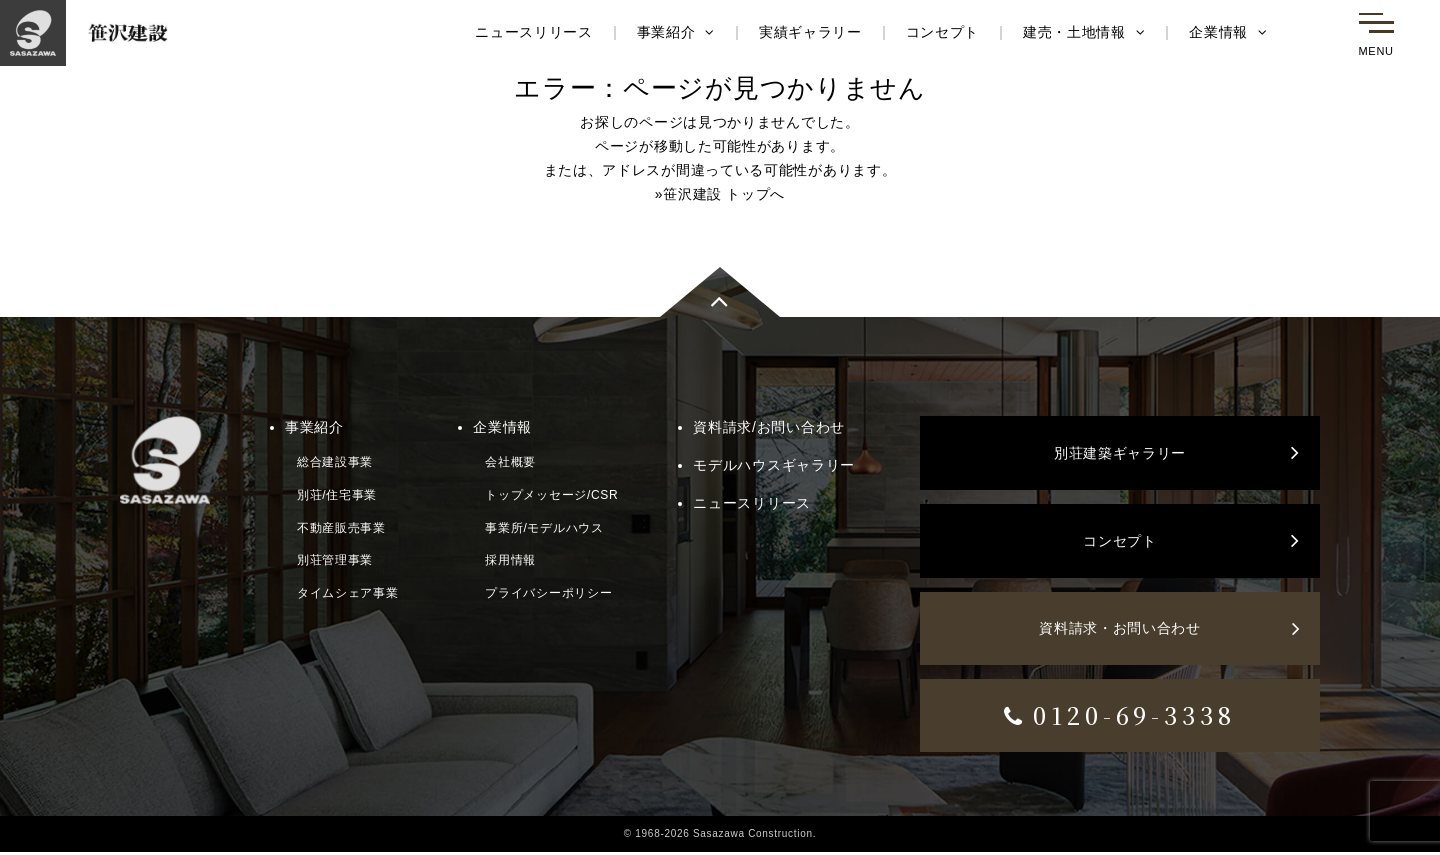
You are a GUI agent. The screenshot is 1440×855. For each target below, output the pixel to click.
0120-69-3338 (1120, 717)
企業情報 (1228, 33)
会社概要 (510, 462)
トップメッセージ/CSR (551, 495)
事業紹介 (674, 33)
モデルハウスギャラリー (774, 465)
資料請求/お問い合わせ (769, 428)
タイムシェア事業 (348, 593)
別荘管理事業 (335, 560)
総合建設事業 (335, 462)
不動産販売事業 (341, 528)
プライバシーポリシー (548, 593)
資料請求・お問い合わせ (1169, 631)
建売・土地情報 (1083, 33)
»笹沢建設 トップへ (720, 194)
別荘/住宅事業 (337, 495)
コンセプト (942, 33)
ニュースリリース (533, 33)
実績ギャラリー (809, 33)
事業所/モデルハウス (544, 528)
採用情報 (510, 560)
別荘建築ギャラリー (1177, 455)
